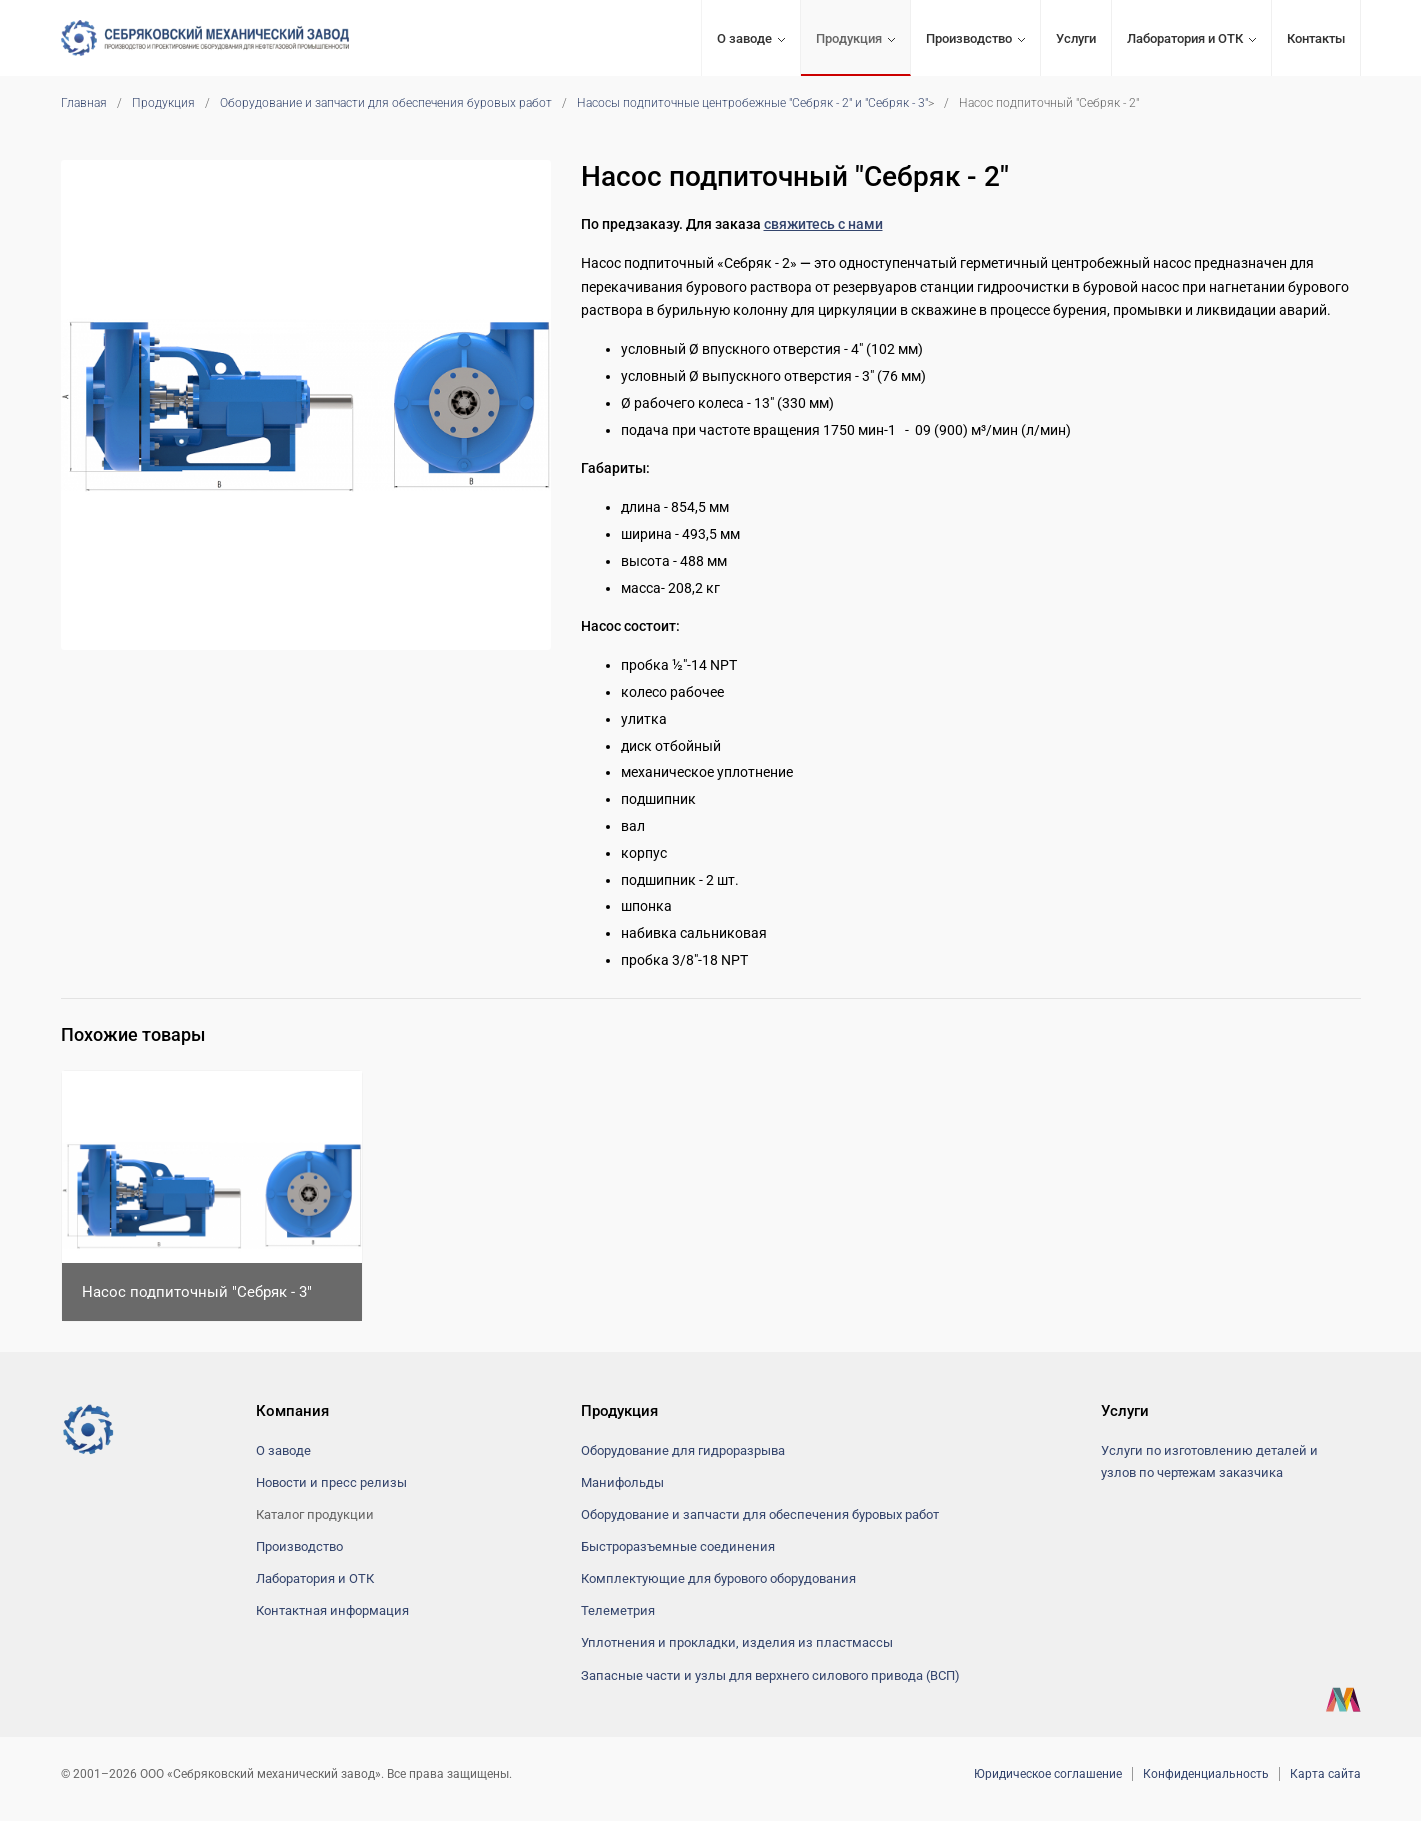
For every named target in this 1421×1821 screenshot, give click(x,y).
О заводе (744, 38)
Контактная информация (332, 1610)
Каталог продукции (315, 1514)
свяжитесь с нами (823, 224)
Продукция (849, 38)
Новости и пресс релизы (331, 1482)
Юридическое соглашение (1048, 1774)
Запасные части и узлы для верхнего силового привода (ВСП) (770, 1675)
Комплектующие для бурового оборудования (718, 1578)
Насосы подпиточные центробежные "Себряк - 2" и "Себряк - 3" (752, 103)
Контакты (1316, 38)
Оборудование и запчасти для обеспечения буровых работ (386, 103)
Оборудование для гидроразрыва (683, 1450)
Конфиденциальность (1206, 1774)
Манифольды (622, 1482)
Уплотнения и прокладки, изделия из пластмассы (737, 1642)
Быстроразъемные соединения (678, 1546)
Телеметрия (618, 1610)
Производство (969, 38)
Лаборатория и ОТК (1185, 38)
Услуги (1076, 38)
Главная (84, 103)
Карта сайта (1325, 1774)
